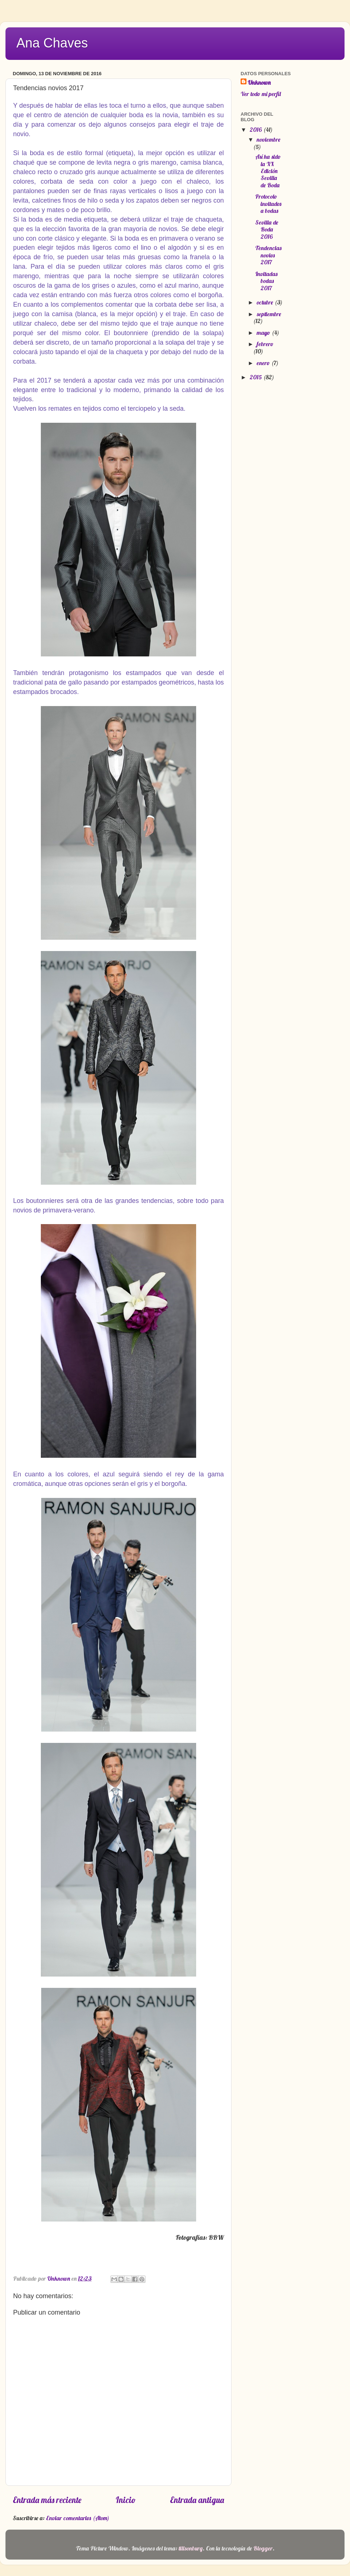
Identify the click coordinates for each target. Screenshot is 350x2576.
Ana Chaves (52, 42)
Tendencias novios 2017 (268, 255)
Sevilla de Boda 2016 (266, 229)
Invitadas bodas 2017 (266, 281)
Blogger (263, 2548)
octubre (266, 302)
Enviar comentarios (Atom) (77, 2518)
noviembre (268, 139)
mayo (264, 332)
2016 (256, 129)
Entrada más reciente (47, 2500)
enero (264, 363)
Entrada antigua (197, 2500)
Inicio (126, 2500)
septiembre (269, 314)
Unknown (259, 82)
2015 (256, 377)
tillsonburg (191, 2548)
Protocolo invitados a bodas (268, 203)
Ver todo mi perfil (261, 93)
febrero (265, 344)
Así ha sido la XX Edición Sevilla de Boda (268, 171)
